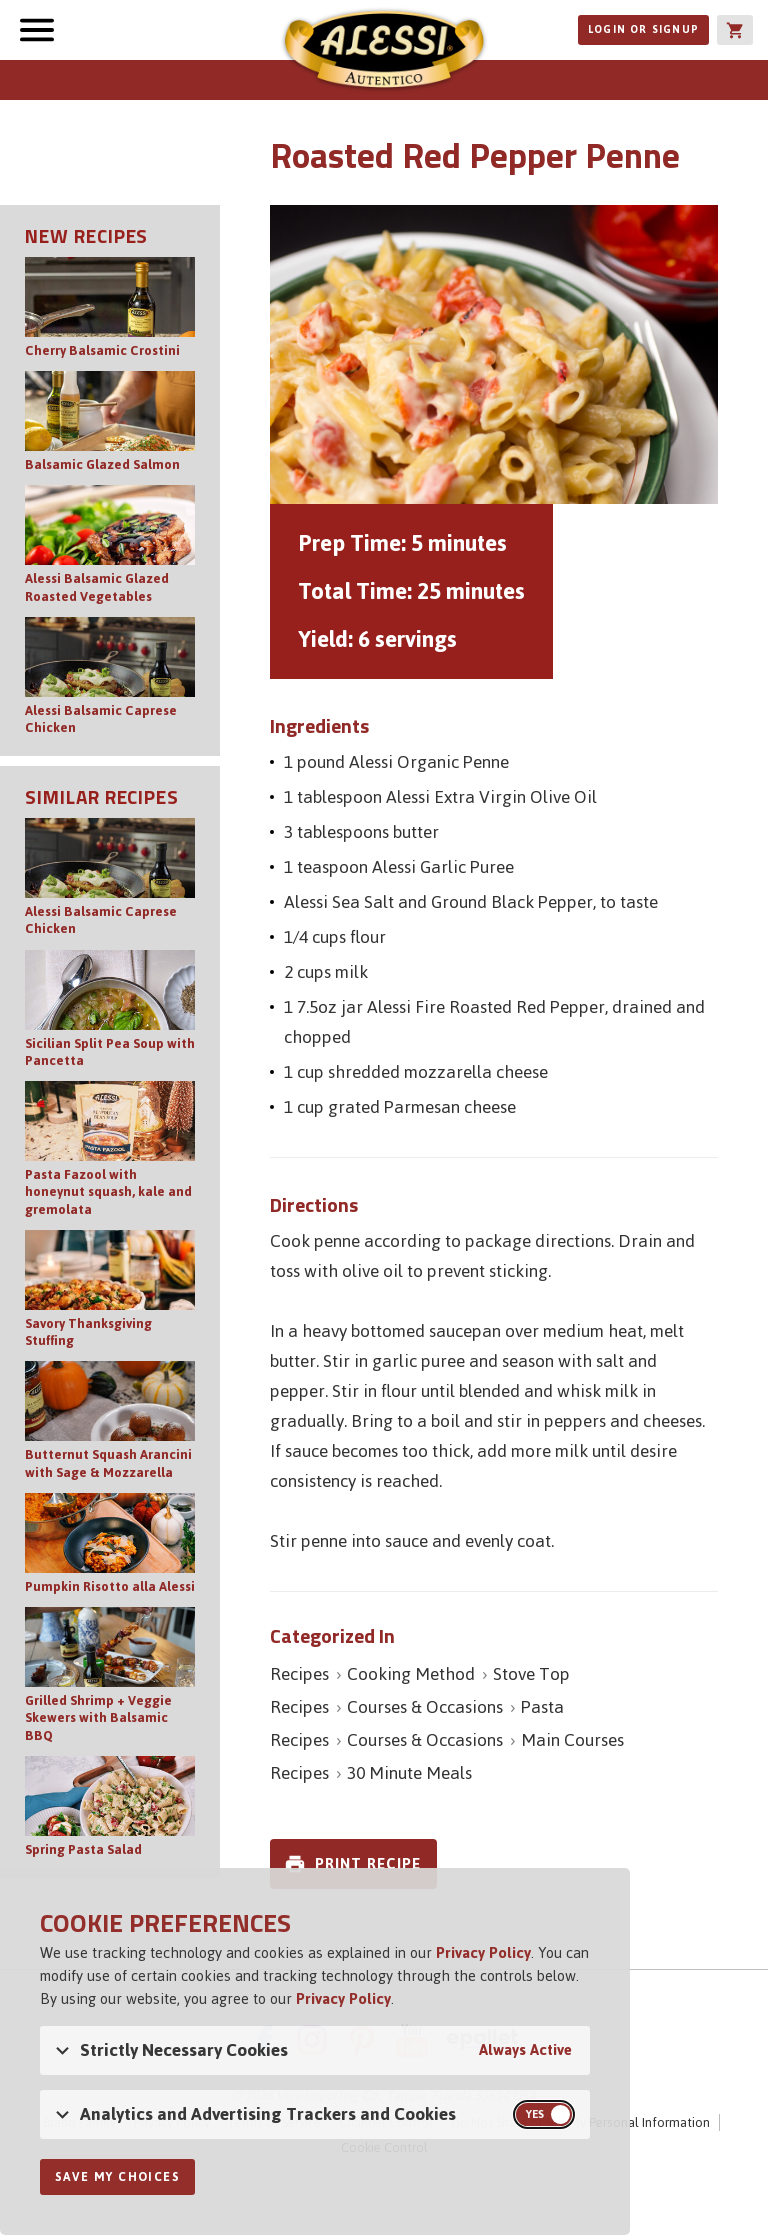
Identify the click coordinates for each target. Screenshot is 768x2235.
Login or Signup (643, 29)
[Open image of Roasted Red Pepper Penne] (494, 354)
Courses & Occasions (425, 1707)
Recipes (299, 1674)
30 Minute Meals (409, 1773)
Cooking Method (411, 1674)
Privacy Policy (483, 1952)
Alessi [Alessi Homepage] (384, 52)
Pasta (542, 1707)
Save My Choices (117, 2177)
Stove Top (531, 1674)
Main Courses (572, 1740)
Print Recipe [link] (368, 1863)
